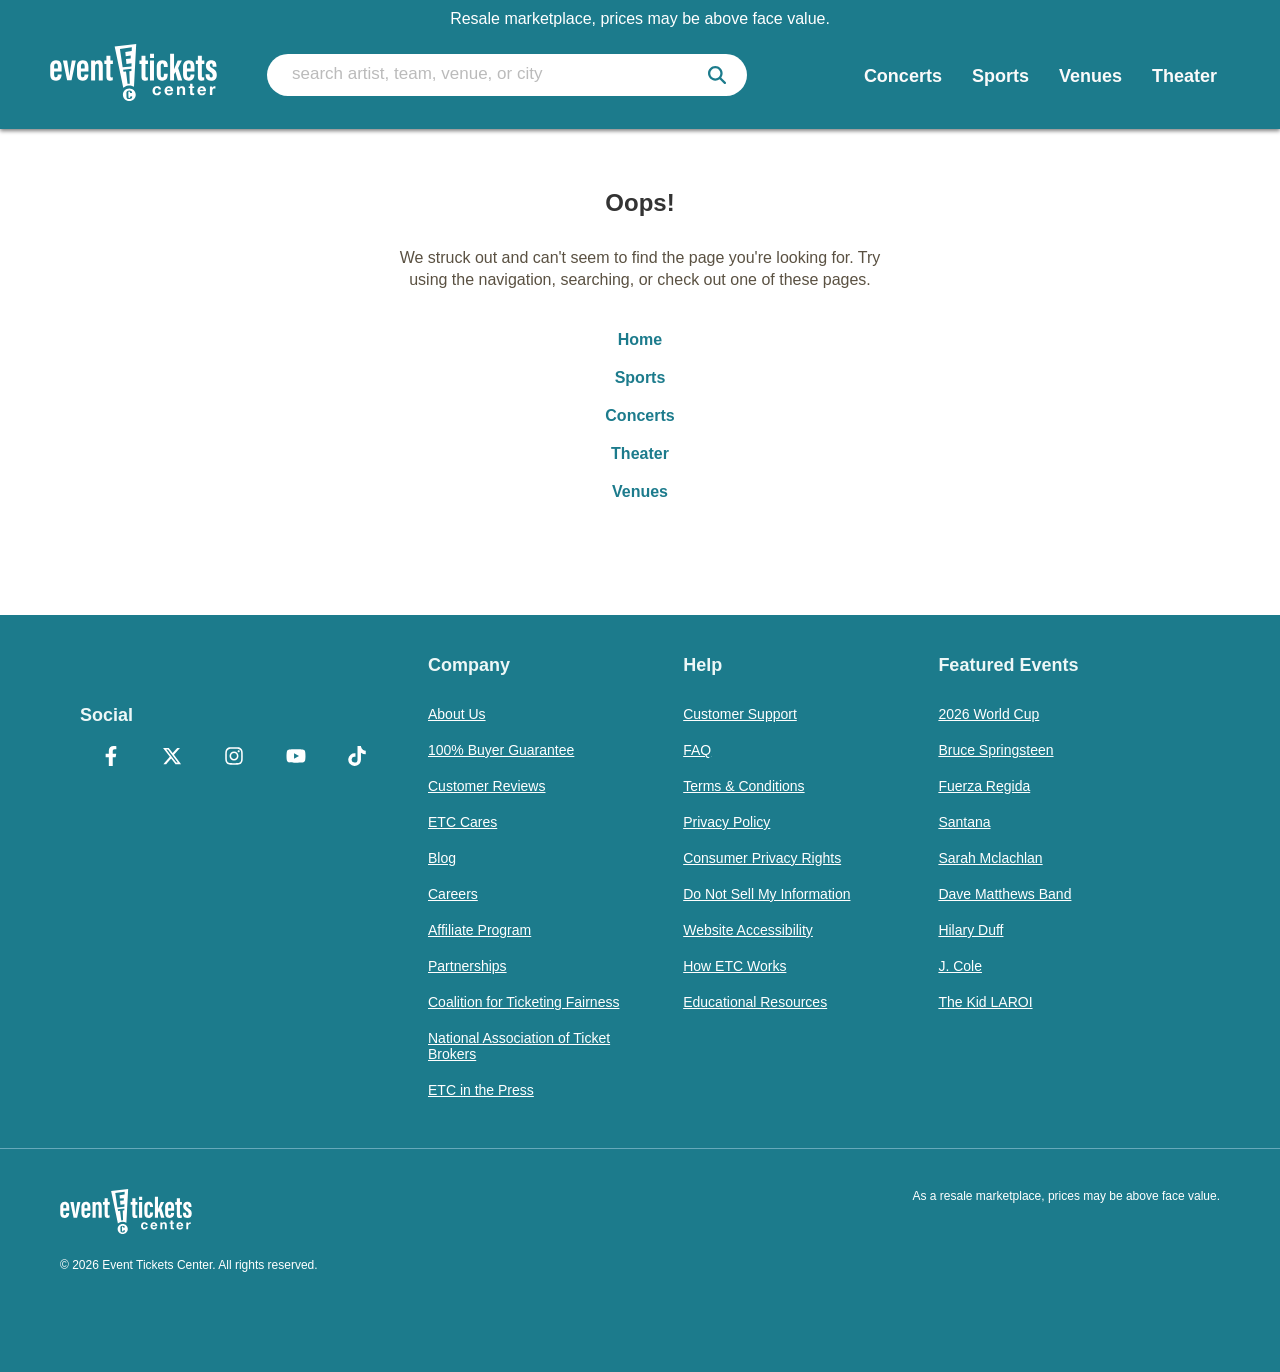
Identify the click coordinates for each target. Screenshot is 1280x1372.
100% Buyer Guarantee (501, 750)
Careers (453, 894)
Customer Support (740, 714)
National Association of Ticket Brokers (519, 1046)
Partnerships (467, 966)
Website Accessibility (748, 930)
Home (640, 339)
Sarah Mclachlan (990, 858)
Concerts (639, 415)
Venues (640, 491)
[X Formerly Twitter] (173, 758)
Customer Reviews (486, 786)
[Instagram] (234, 758)
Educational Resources (755, 1002)
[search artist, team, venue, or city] (507, 75)
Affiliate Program (479, 930)
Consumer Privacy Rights (762, 858)
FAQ (697, 750)
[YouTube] (296, 758)
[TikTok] (357, 758)
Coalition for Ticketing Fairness (523, 1002)
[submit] (717, 75)
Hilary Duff (970, 930)
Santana (964, 822)
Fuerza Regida (984, 786)
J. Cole (960, 966)
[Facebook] (111, 758)
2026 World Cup (988, 714)
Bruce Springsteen (995, 750)
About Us (457, 714)
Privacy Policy (726, 822)
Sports (640, 377)
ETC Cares (462, 822)
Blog (442, 858)
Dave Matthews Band (1004, 894)
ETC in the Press (481, 1090)
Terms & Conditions (743, 786)
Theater (640, 453)
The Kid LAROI (985, 1002)
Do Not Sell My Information (766, 894)
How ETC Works (734, 966)
